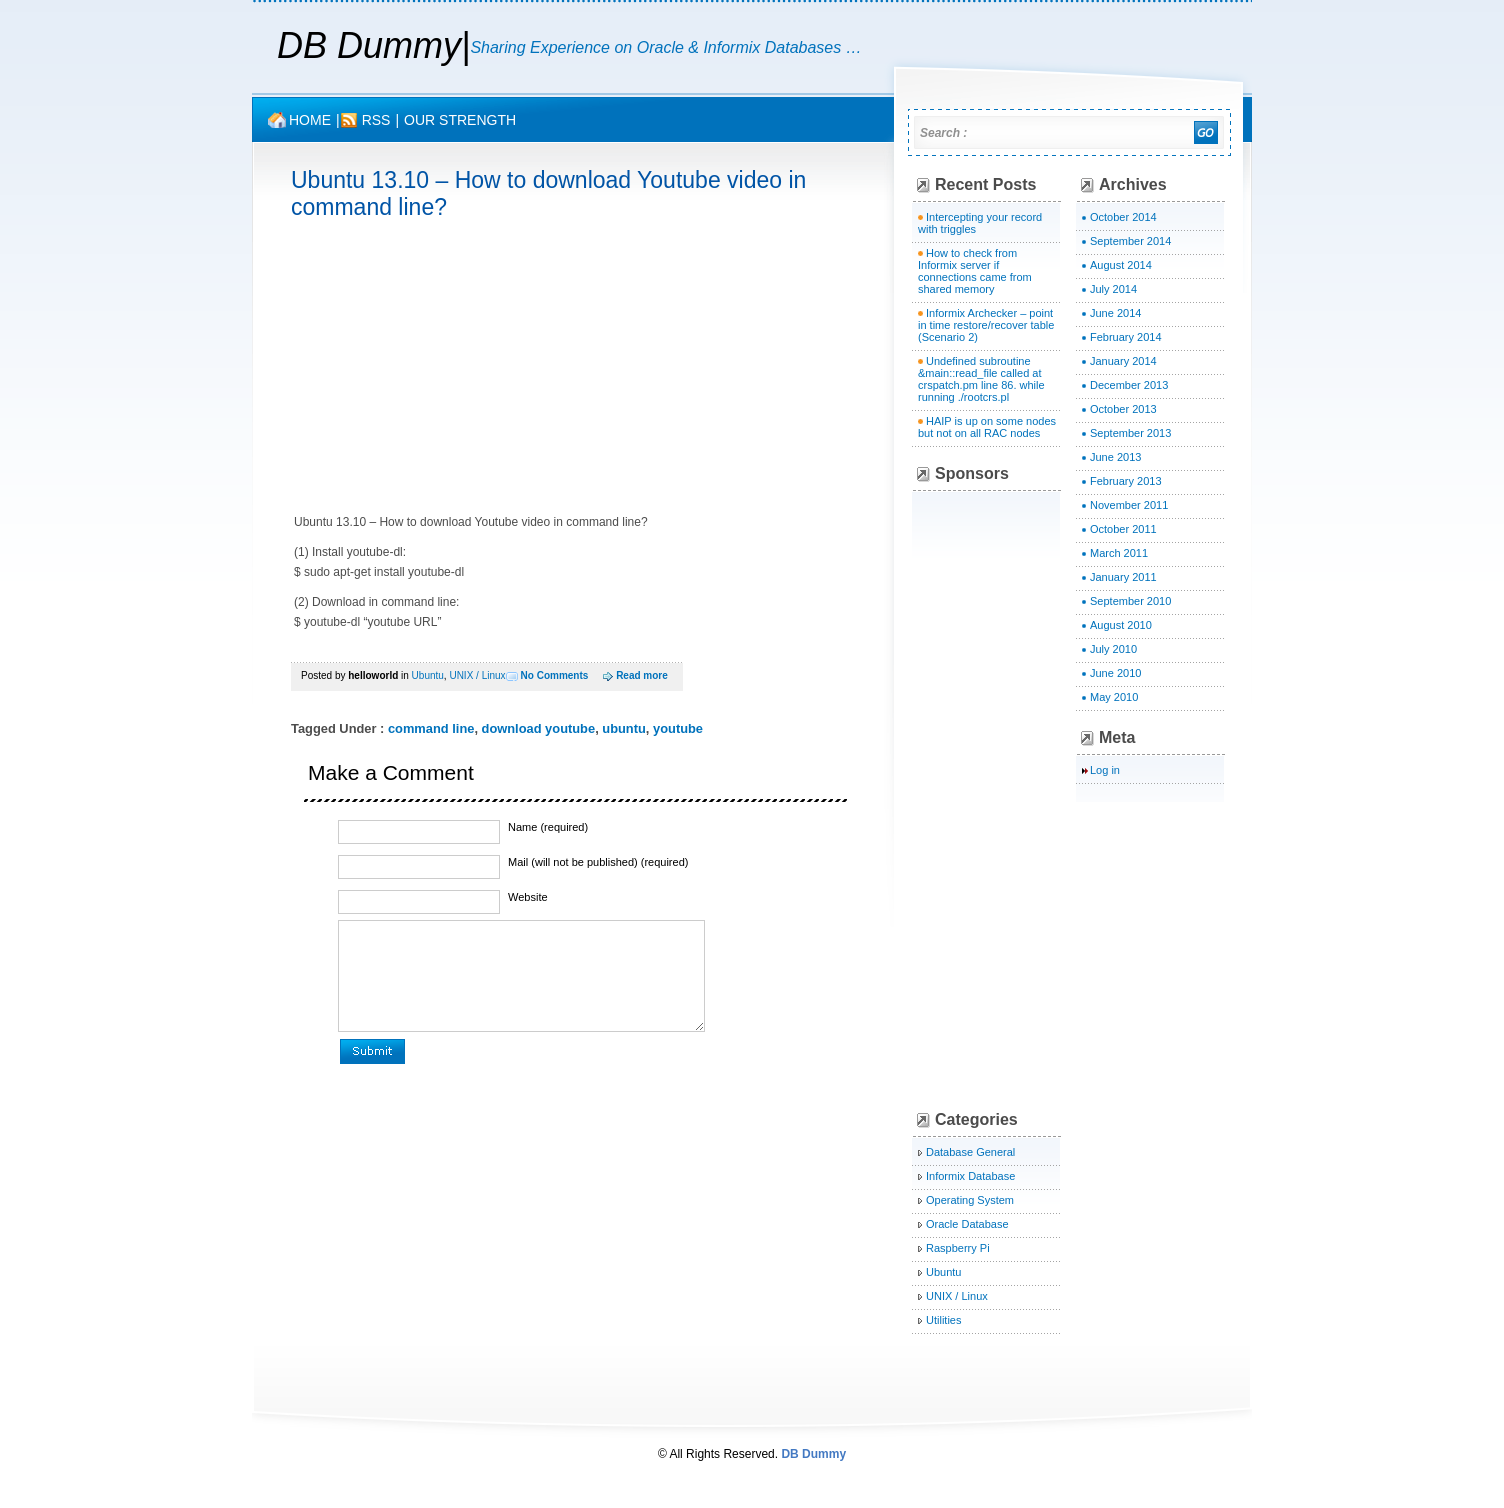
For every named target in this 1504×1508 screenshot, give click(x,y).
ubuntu (624, 728)
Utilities (943, 1320)
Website (528, 897)
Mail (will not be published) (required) (598, 862)
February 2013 (1126, 481)
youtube (678, 728)
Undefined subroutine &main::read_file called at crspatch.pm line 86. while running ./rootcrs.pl (981, 379)
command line (431, 728)
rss (376, 120)
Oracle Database (967, 1224)
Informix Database (970, 1176)
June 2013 (1115, 457)
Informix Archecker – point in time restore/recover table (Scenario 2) (986, 325)
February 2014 (1126, 337)
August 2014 (1121, 265)
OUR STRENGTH (460, 120)
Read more (642, 675)
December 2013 (1129, 385)
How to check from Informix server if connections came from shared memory (975, 271)
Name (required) (548, 827)
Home (310, 120)
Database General (970, 1152)
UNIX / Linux (477, 675)
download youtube (539, 728)
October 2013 (1123, 409)
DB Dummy (369, 45)
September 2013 (1130, 433)
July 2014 (1113, 289)
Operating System (970, 1200)
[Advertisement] (459, 367)
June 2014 (1115, 313)
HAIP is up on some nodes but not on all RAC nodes (987, 427)
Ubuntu (428, 675)
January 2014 (1123, 361)
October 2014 (1123, 217)
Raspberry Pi (958, 1248)
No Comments (555, 675)
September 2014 (1130, 241)
